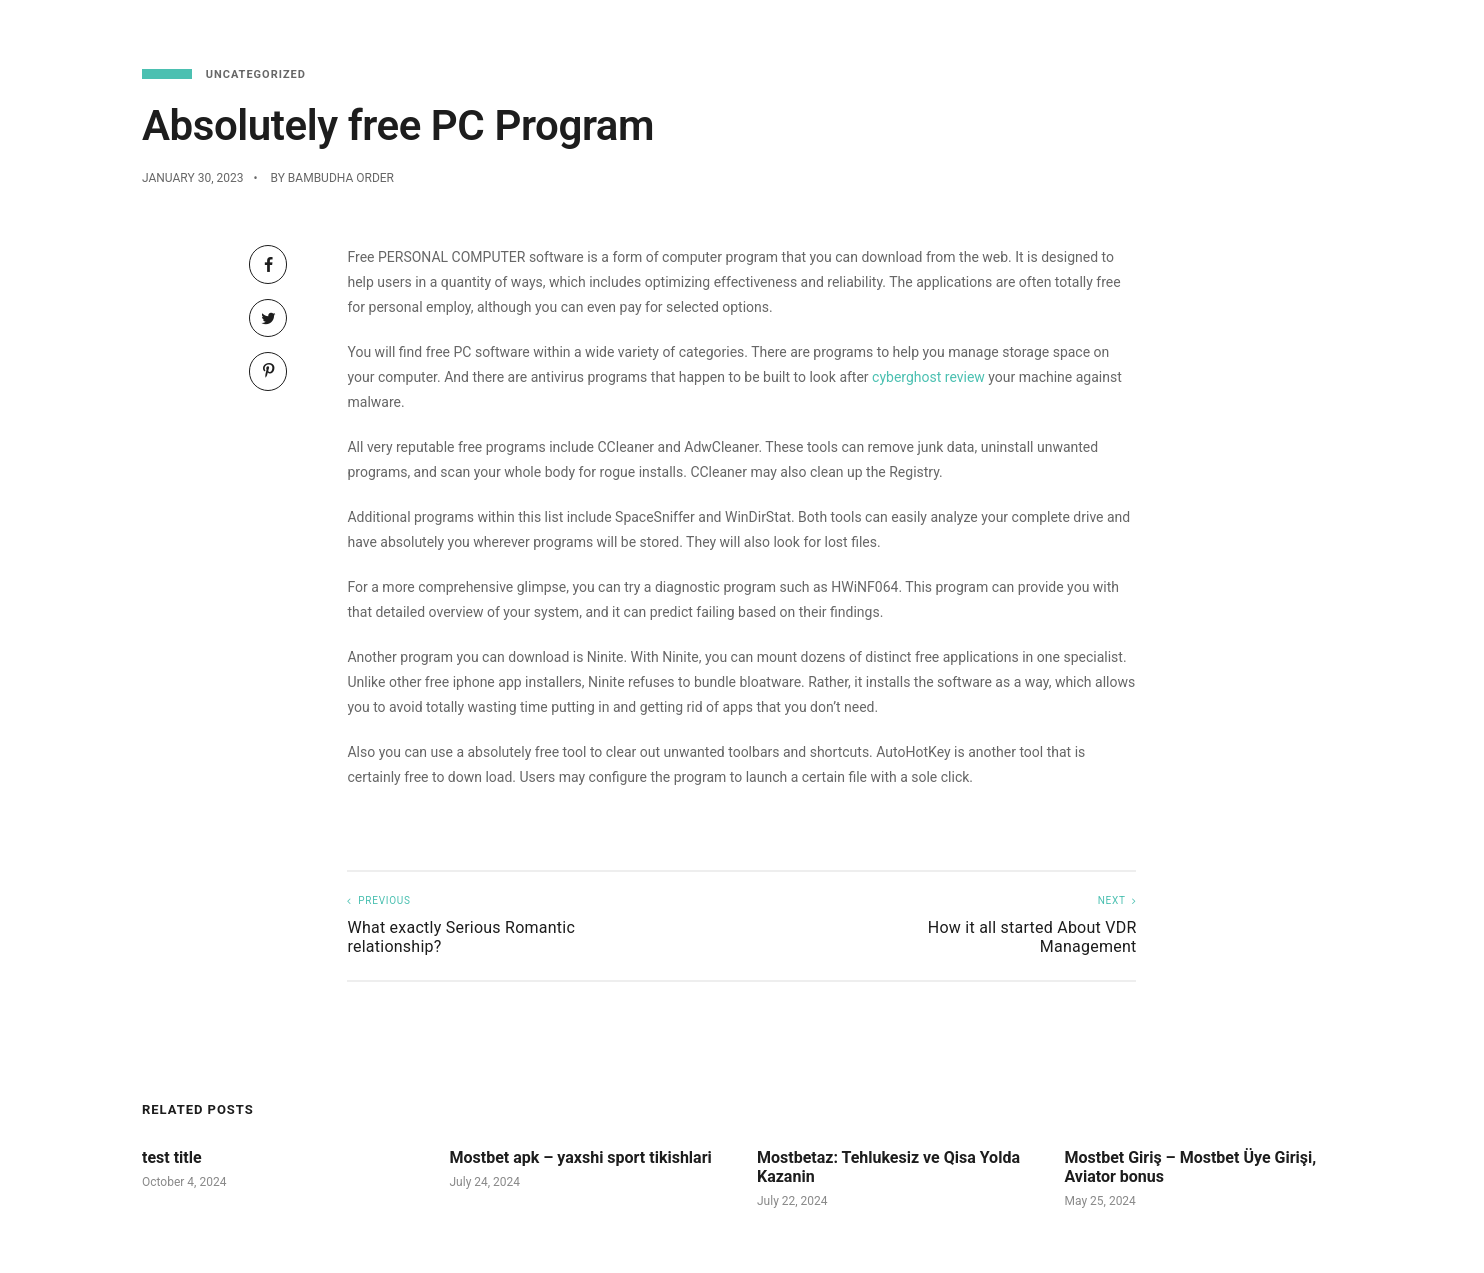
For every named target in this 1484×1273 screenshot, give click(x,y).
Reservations (1199, 30)
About (1406, 30)
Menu (1101, 30)
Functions (1317, 30)
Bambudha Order (341, 178)
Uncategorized (256, 74)
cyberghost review (928, 377)
